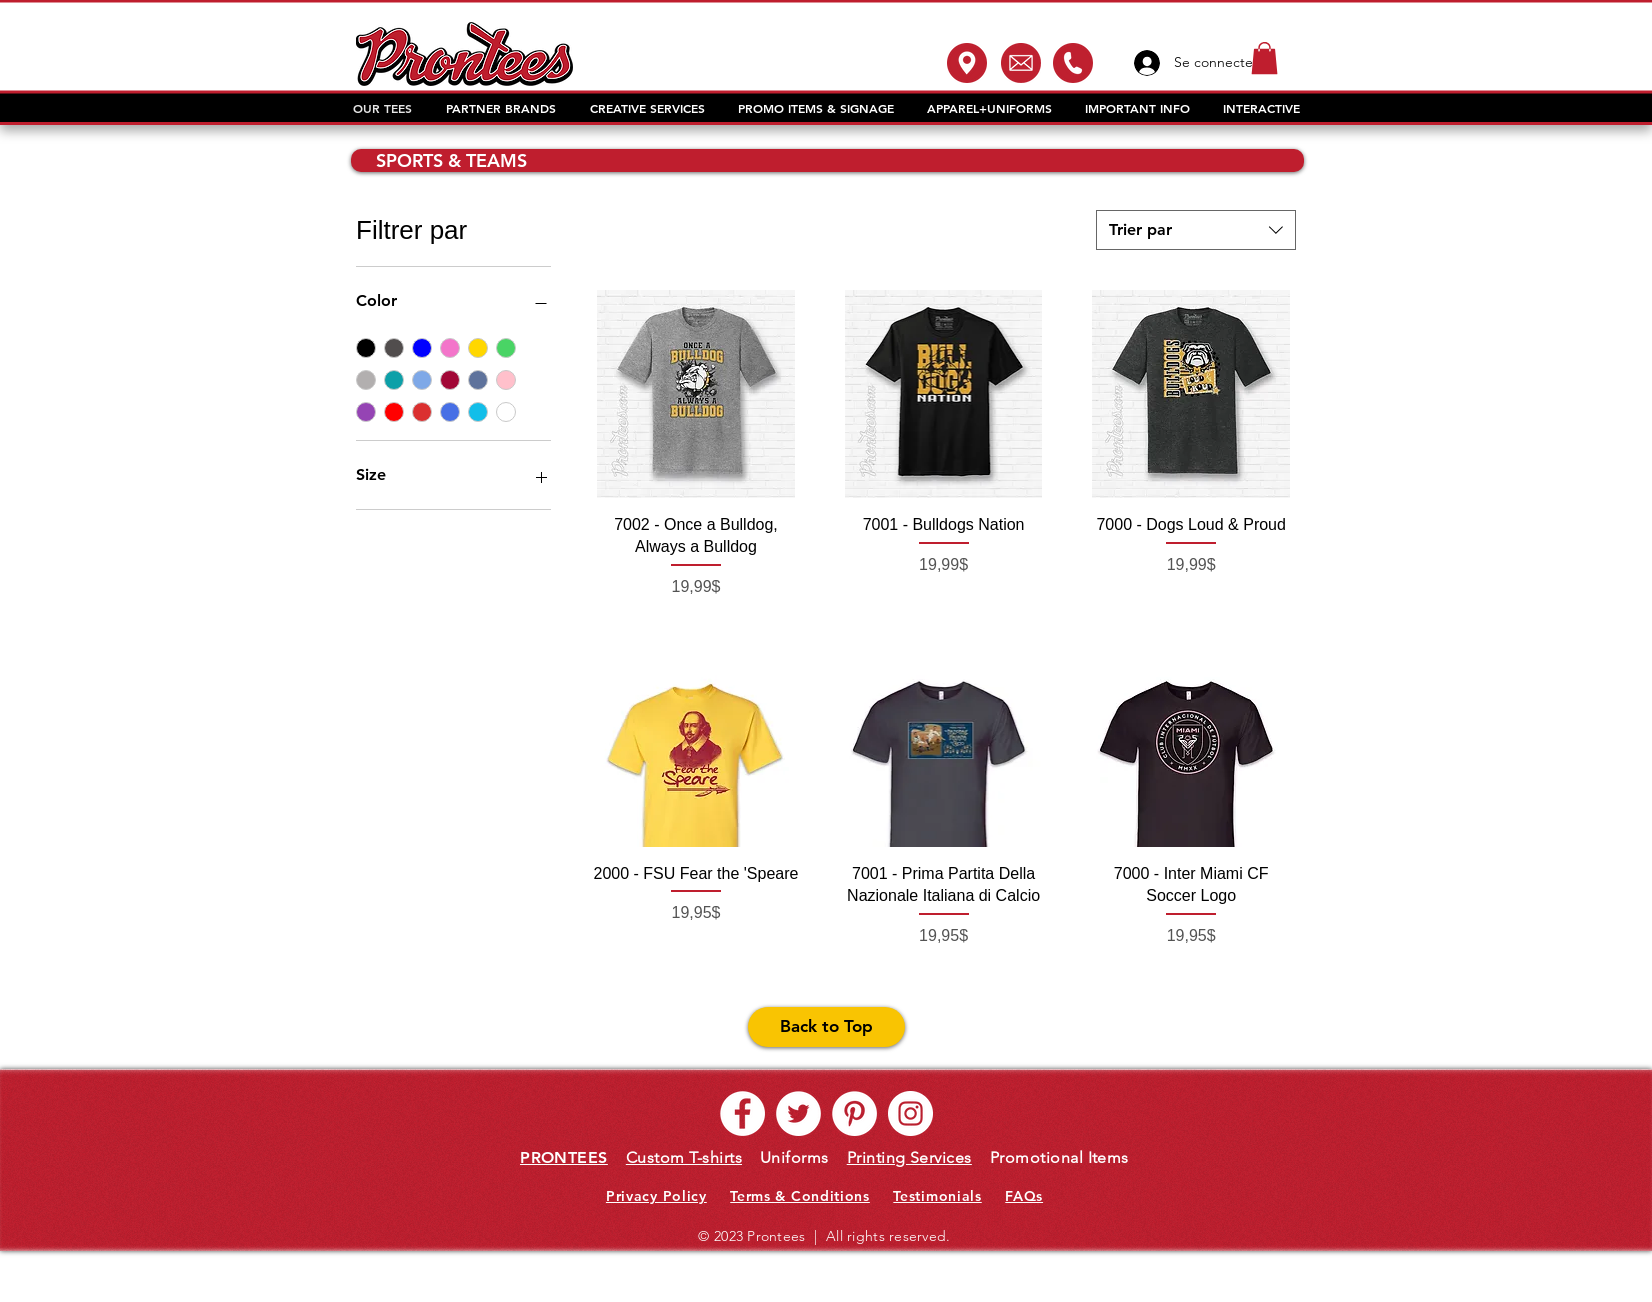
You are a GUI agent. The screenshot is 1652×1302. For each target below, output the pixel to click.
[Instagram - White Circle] (910, 1113)
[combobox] (1196, 230)
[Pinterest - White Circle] (854, 1113)
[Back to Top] (826, 1027)
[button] (1264, 58)
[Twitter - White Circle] (798, 1113)
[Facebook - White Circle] (742, 1113)
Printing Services (909, 1157)
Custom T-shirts (684, 1157)
